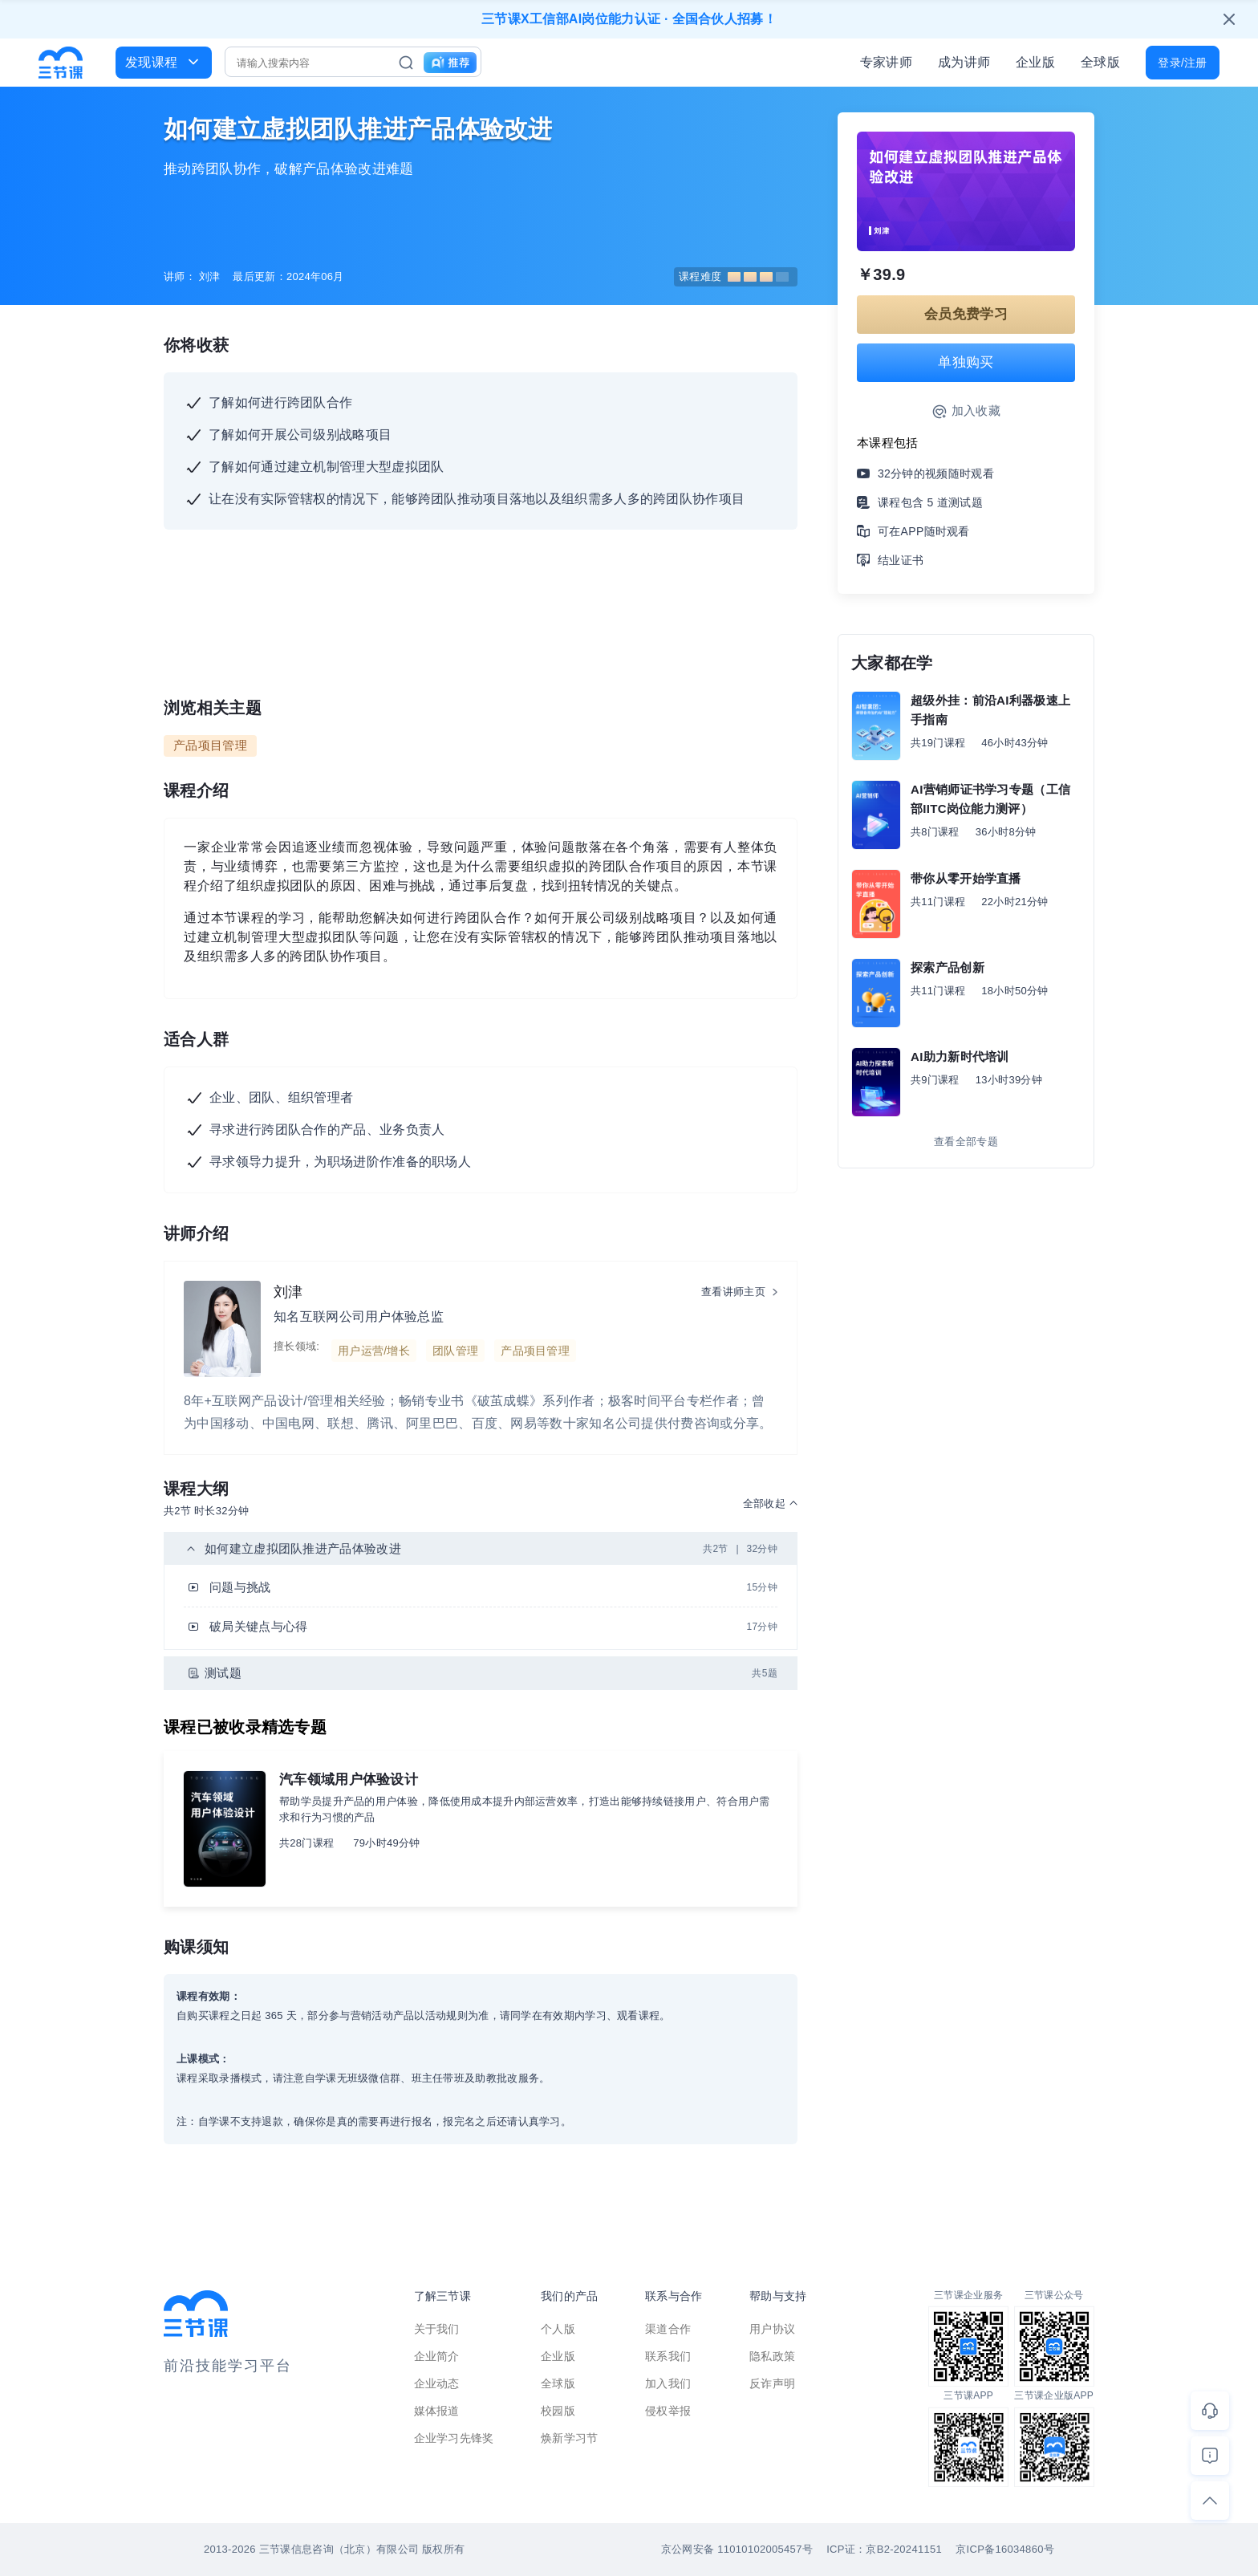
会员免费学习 (966, 314)
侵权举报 (668, 2410)
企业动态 (437, 2383)
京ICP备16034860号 (1005, 2549)
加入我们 (668, 2383)
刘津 (288, 1292)
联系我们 (668, 2356)
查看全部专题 (966, 1142)
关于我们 (437, 2328)
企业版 (1035, 62)
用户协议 (772, 2328)
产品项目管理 (210, 745)
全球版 (1100, 62)
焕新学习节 (570, 2438)
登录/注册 (1182, 62)
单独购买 (965, 362)
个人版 (558, 2328)
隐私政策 (772, 2356)
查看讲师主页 (733, 1292)
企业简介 (437, 2356)
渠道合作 (668, 2328)
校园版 (558, 2410)
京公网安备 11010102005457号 (737, 2549)
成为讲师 (964, 62)
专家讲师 (886, 62)
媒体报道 (437, 2410)
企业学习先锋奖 (454, 2438)
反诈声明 (772, 2383)
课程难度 (734, 276)
